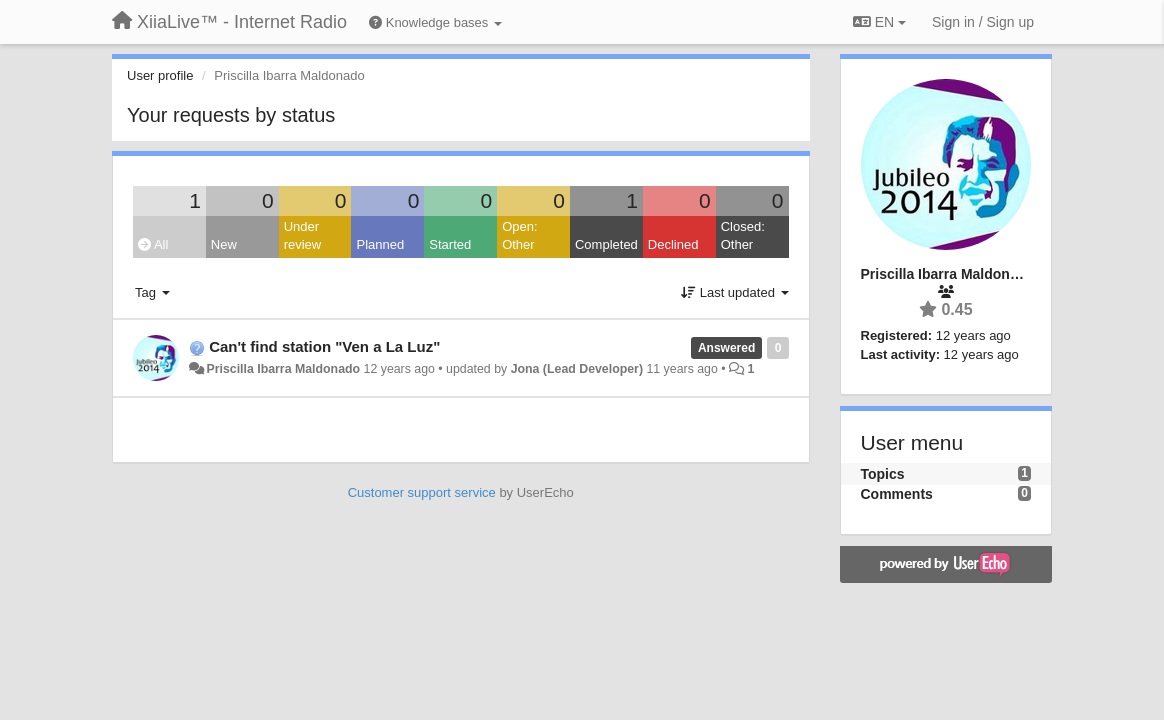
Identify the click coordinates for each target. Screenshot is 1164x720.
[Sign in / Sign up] (983, 22)
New (224, 244)
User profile (160, 75)
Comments (897, 494)
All (153, 244)
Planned (380, 244)
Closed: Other (743, 236)
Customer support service (422, 492)
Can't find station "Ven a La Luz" (324, 346)
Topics (883, 474)
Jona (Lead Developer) (577, 369)
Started (450, 244)
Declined (673, 244)
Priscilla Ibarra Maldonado (283, 369)
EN (879, 22)
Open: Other (519, 236)
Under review (303, 236)
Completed (606, 244)
